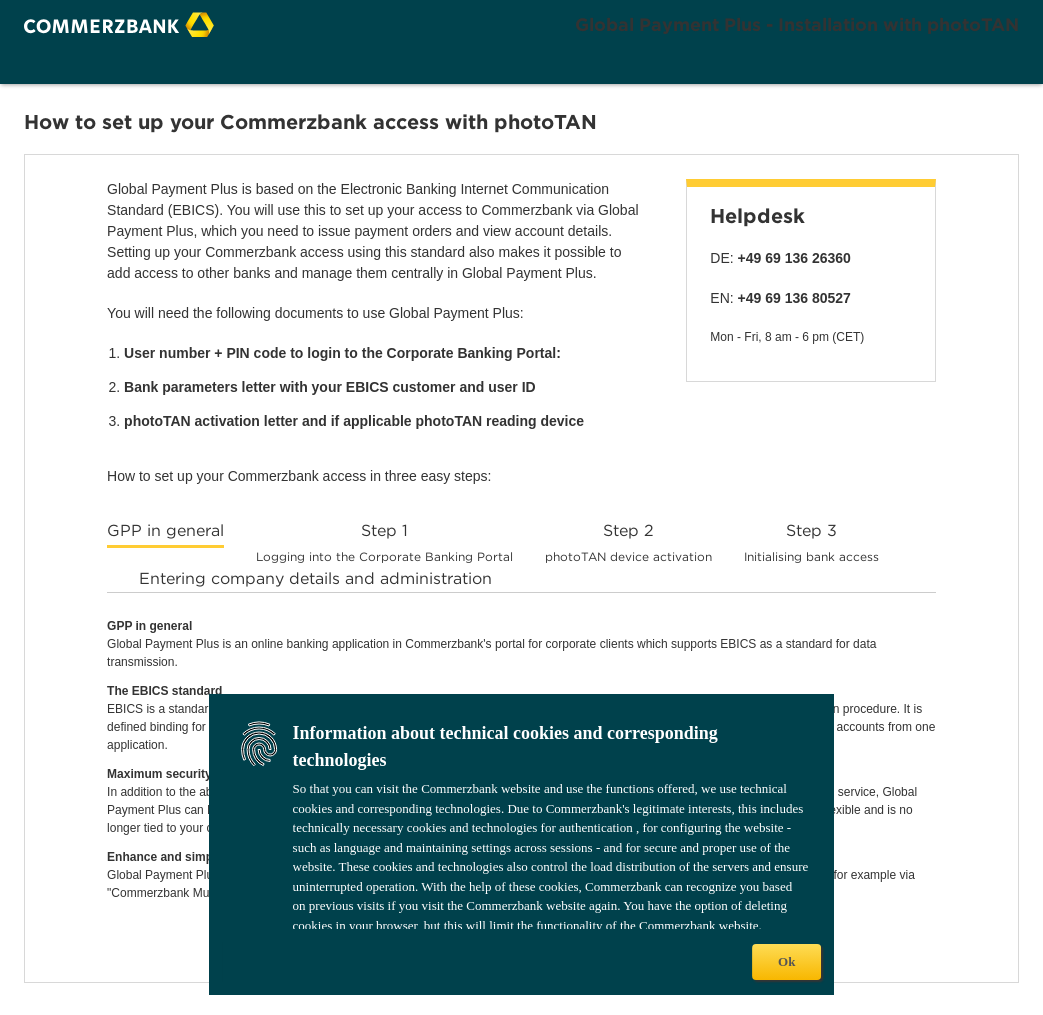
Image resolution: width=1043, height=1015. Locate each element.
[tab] (165, 533)
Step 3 (811, 543)
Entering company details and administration (315, 578)
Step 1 (384, 543)
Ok (786, 961)
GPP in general (165, 530)
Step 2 (628, 543)
